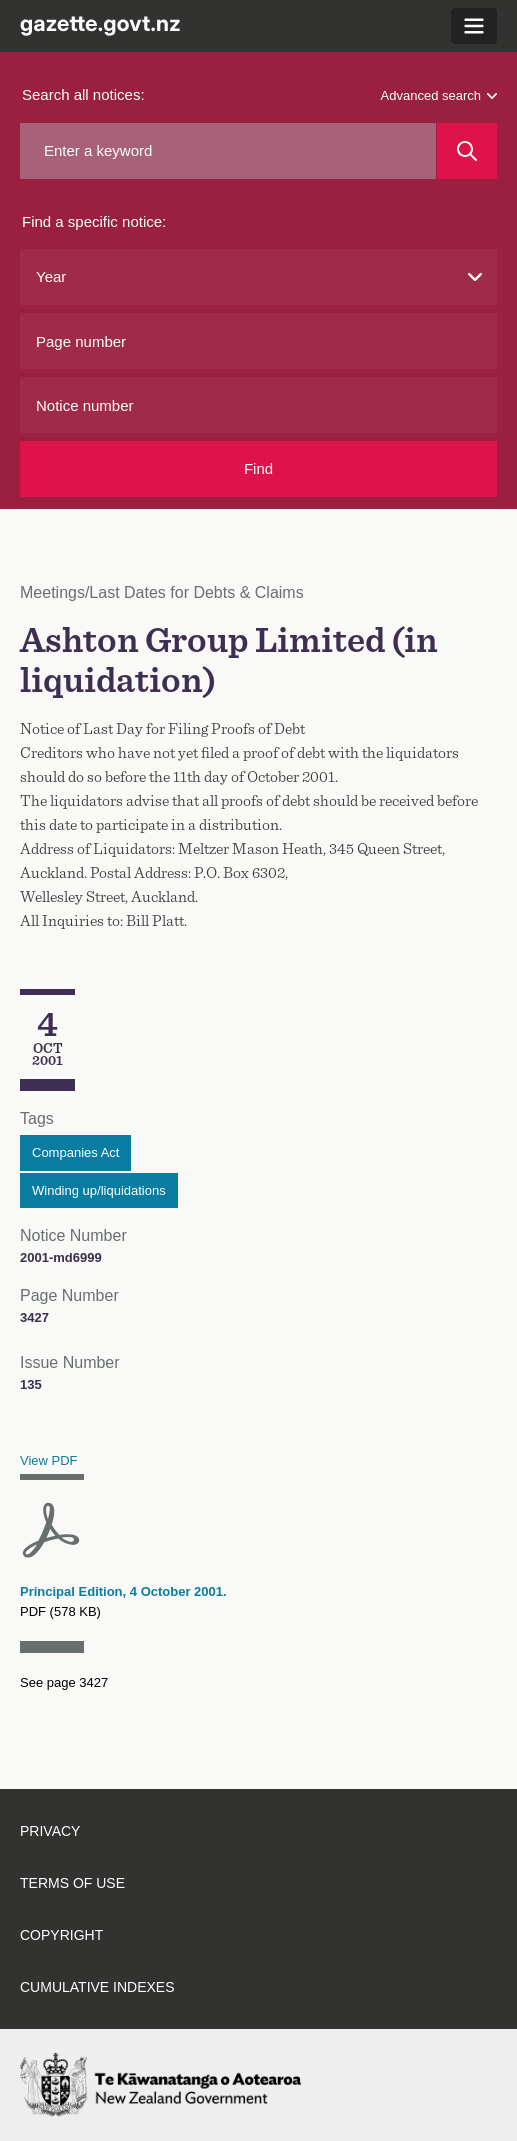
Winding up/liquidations (99, 1190)
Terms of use (72, 1883)
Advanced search (439, 95)
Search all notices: (83, 94)
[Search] (467, 151)
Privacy (50, 1831)
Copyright (61, 1935)
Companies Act (75, 1152)
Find (258, 468)
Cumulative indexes (97, 1987)
